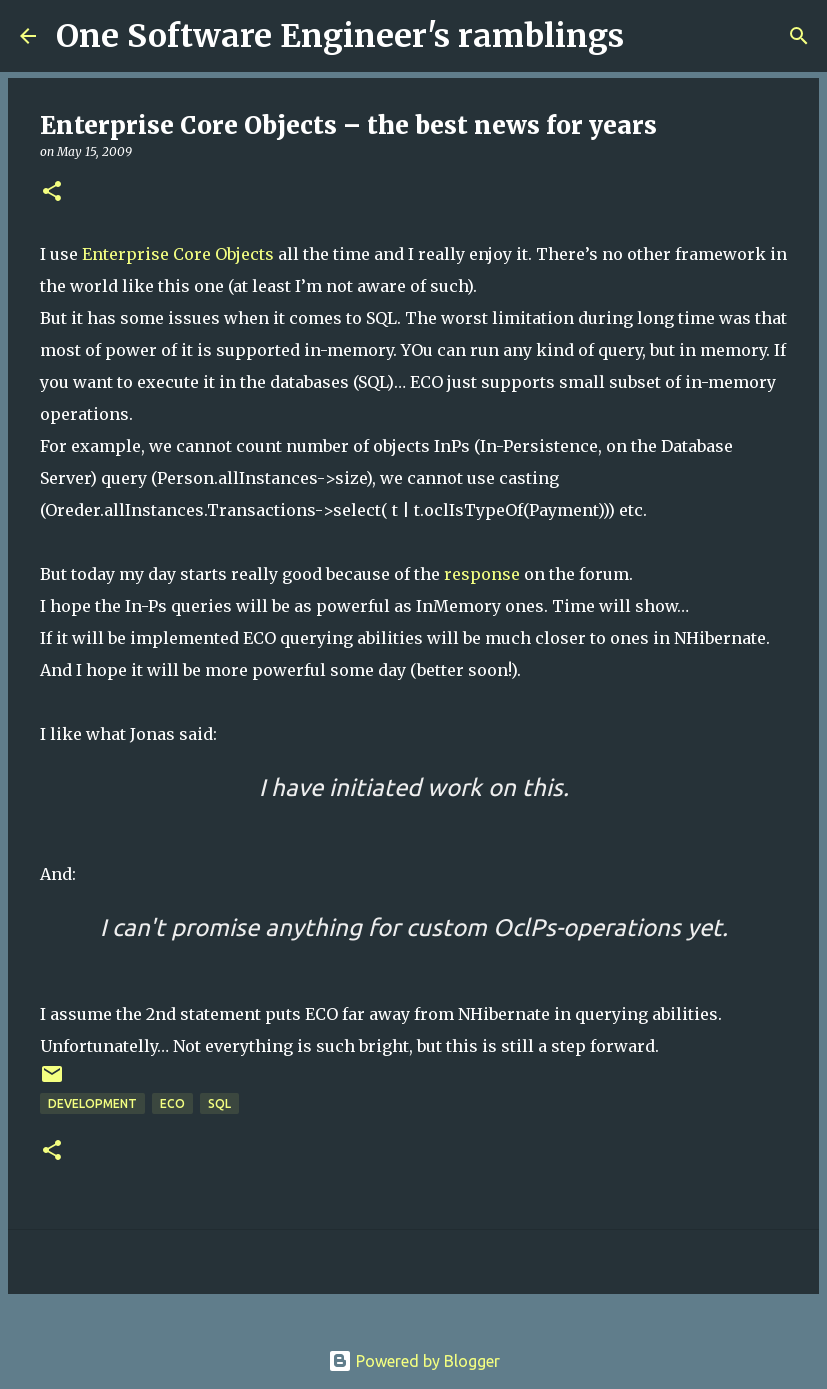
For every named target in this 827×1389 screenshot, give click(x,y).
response (482, 574)
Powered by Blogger (414, 1361)
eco (172, 1103)
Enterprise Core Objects (178, 254)
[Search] (652, 36)
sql (219, 1103)
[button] (52, 192)
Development (92, 1103)
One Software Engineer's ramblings (340, 36)
